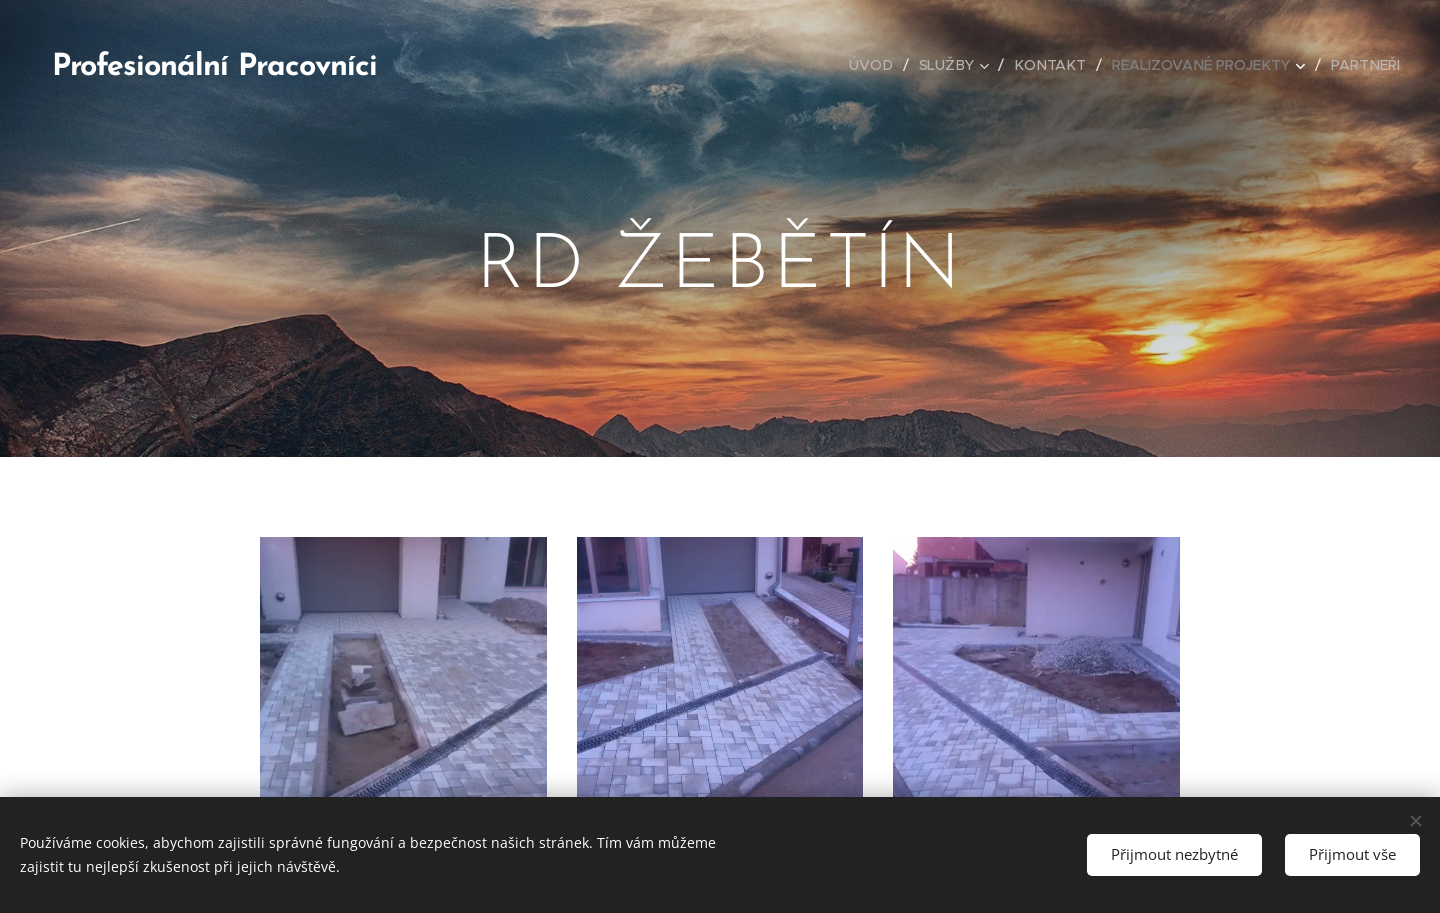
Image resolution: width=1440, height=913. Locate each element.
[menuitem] (879, 65)
